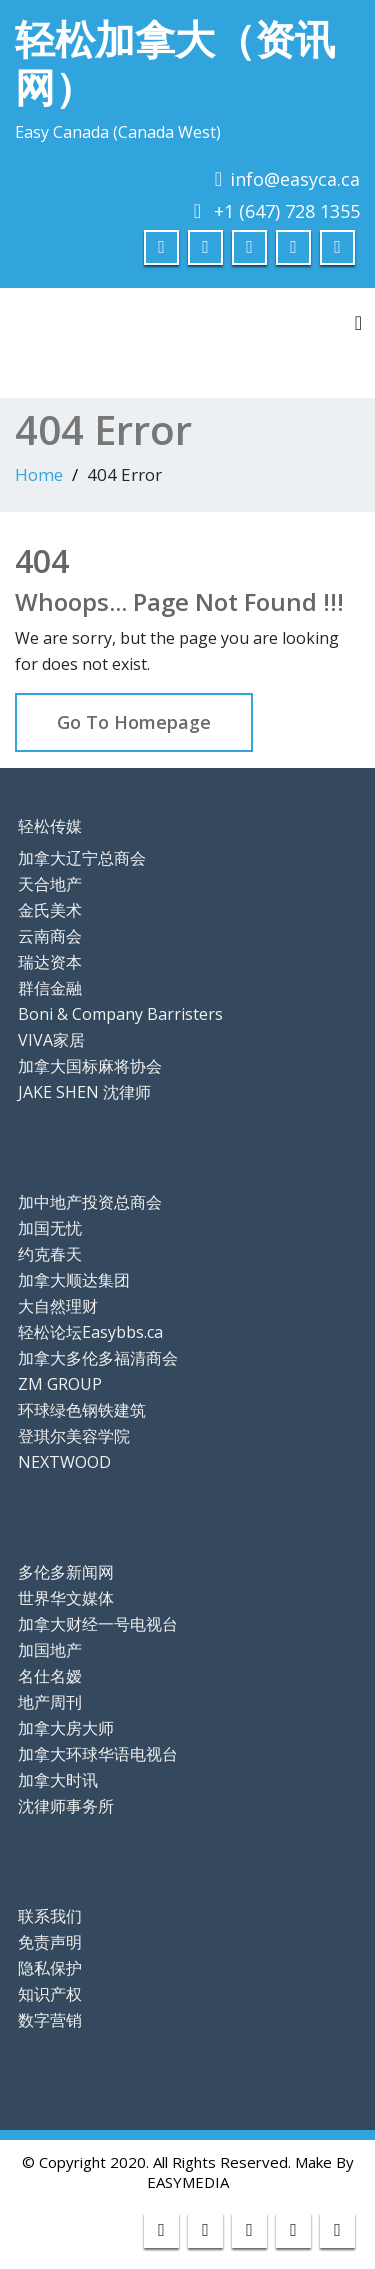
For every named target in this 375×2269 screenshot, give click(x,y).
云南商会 (50, 936)
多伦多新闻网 (66, 1572)
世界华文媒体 (66, 1598)
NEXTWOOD (64, 1462)
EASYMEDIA (188, 2182)
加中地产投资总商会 (90, 1202)
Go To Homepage (134, 722)
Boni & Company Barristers (120, 1014)
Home (39, 474)
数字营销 (50, 2020)
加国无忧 (50, 1228)
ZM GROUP (60, 1384)
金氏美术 (50, 910)
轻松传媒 (50, 826)
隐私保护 (50, 1968)
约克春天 (50, 1254)
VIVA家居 (51, 1040)
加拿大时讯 (58, 1780)
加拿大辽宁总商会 (82, 858)
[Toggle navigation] (358, 323)
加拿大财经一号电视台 (98, 1624)
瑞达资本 (50, 962)
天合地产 (50, 884)
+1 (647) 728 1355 (287, 211)
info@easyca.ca (295, 179)
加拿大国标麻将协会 (90, 1066)
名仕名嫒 (50, 1676)
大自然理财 (58, 1306)
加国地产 (50, 1650)
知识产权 (50, 1994)
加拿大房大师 (66, 1728)
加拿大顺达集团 (74, 1280)
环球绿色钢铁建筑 (82, 1410)
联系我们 (50, 1916)
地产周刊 (50, 1702)
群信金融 (50, 988)
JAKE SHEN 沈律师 (84, 1092)
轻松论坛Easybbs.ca (90, 1332)
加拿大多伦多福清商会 (98, 1358)
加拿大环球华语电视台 (98, 1754)
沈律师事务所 (66, 1806)
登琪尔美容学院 (74, 1436)
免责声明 (50, 1942)
